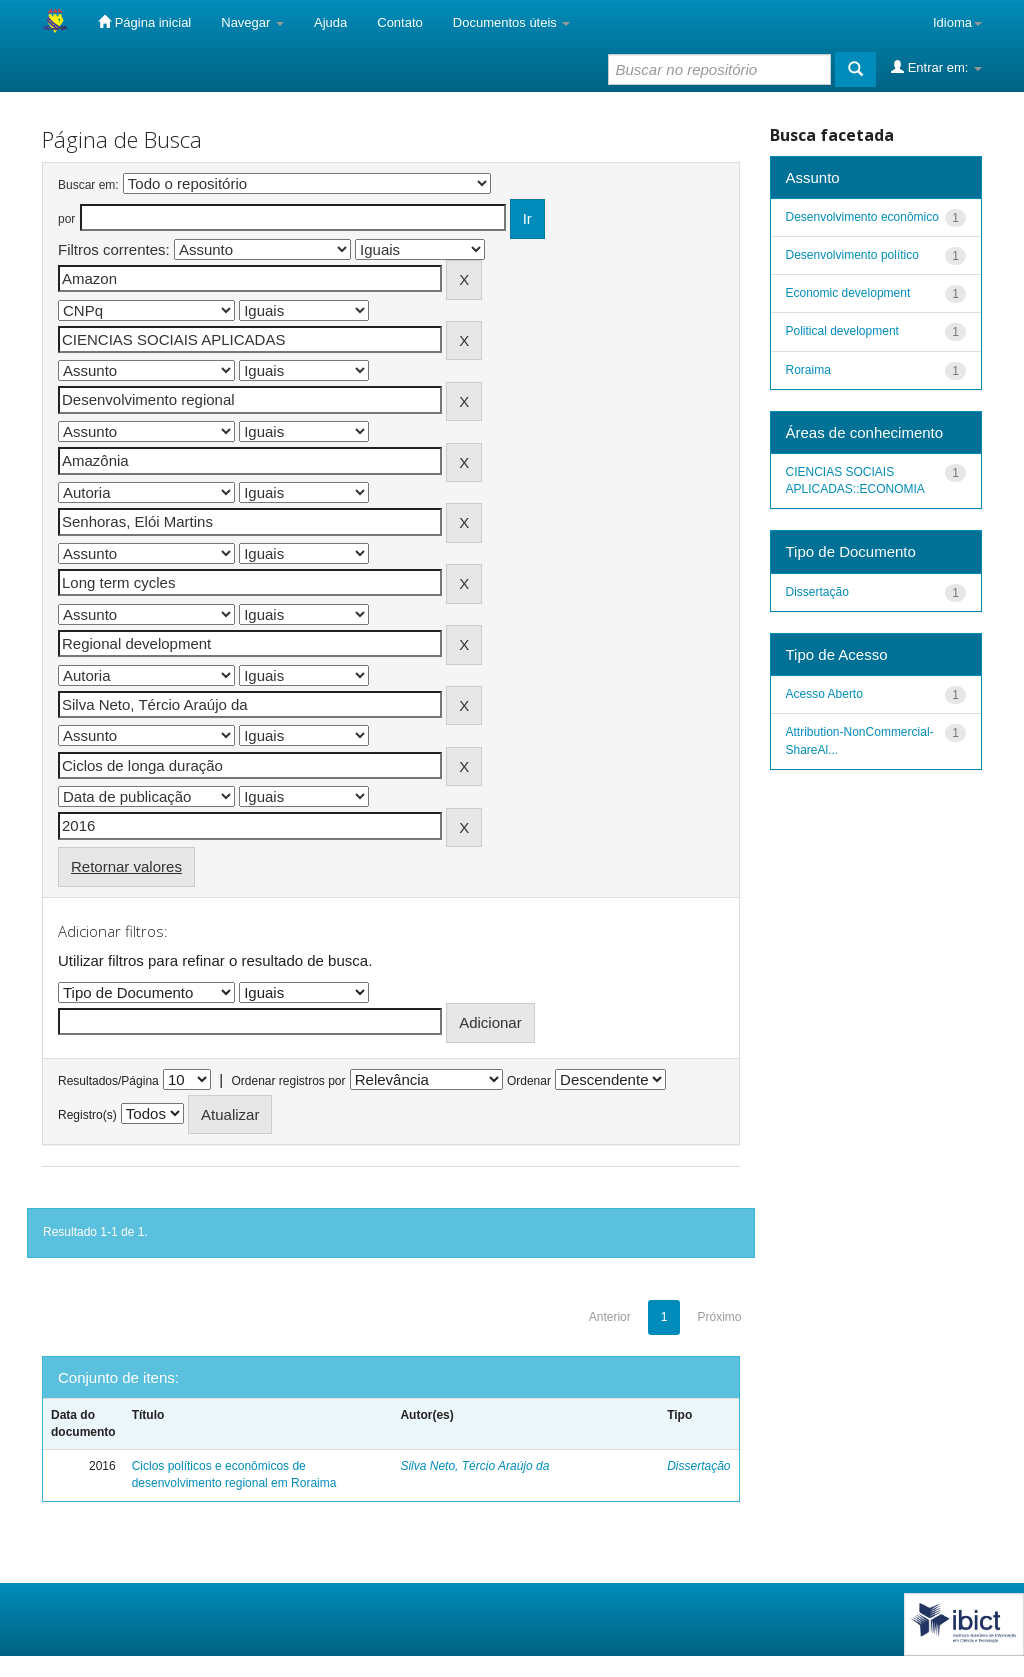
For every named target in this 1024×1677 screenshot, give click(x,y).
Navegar (252, 22)
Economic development (848, 293)
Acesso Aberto (824, 694)
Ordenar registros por (288, 1081)
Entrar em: (936, 67)
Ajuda (330, 22)
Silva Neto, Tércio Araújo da (474, 1466)
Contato (400, 22)
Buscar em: (88, 185)
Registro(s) (87, 1115)
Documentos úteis (512, 22)
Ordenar (529, 1081)
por (66, 219)
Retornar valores (126, 866)
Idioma (957, 22)
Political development (842, 331)
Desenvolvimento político (852, 255)
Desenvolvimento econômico (862, 217)
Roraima (808, 370)
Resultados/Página (108, 1081)
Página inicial (144, 22)
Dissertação (698, 1466)
